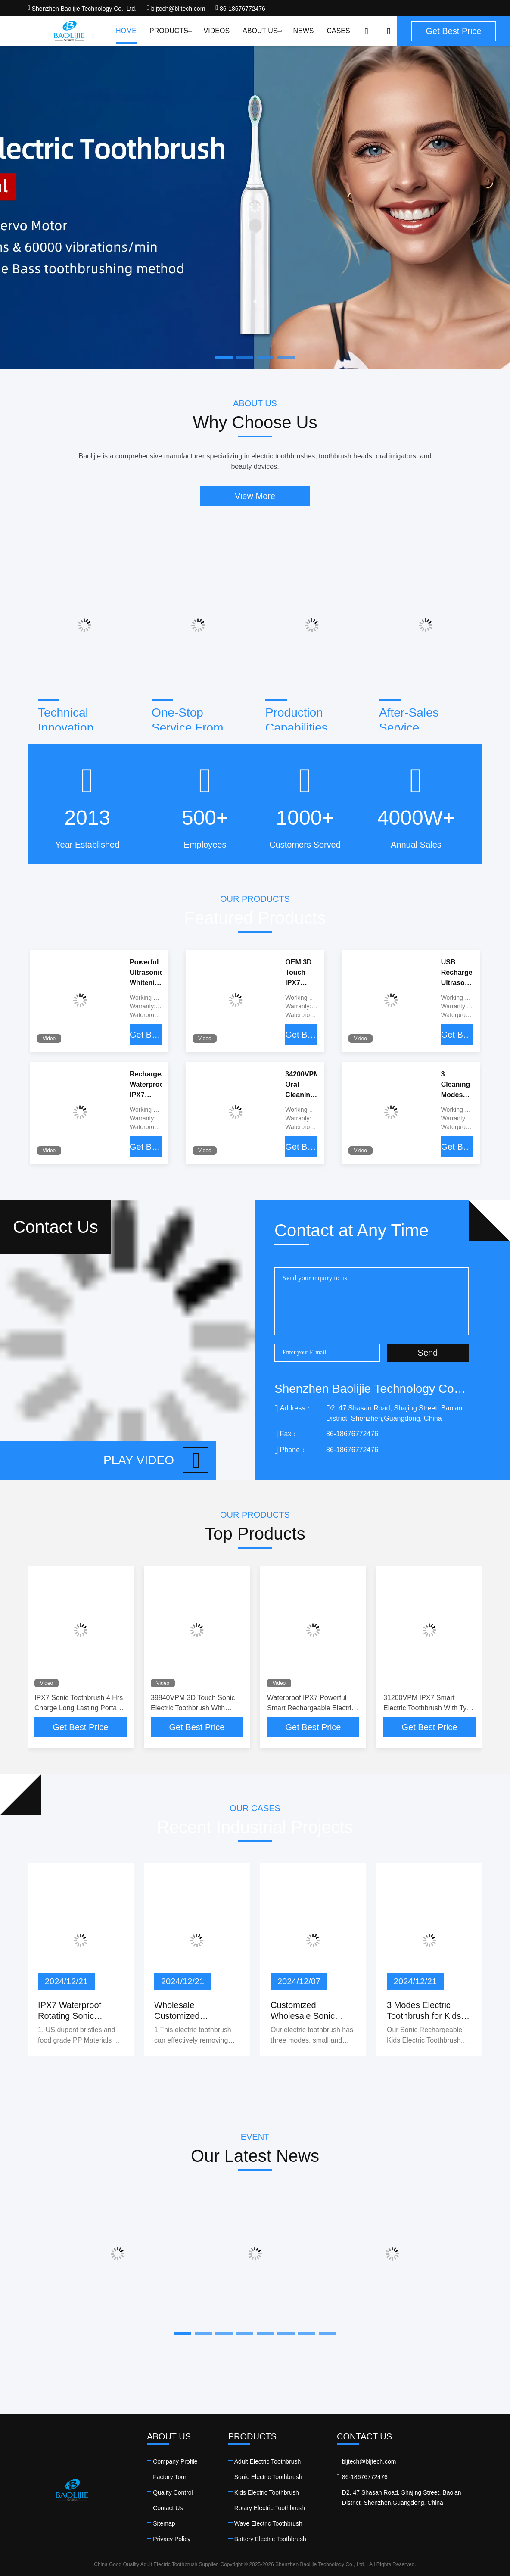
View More (255, 496)
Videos (217, 30)
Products (170, 30)
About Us (261, 30)
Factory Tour (170, 2476)
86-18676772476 (240, 8)
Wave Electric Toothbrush (268, 2523)
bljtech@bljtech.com (176, 8)
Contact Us (168, 2507)
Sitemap (164, 2523)
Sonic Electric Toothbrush (268, 2476)
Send (428, 1352)
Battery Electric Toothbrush (270, 2538)
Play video (155, 1460)
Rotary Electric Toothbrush (269, 2507)
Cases (338, 30)
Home (126, 30)
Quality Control (173, 2492)
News (303, 30)
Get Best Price (146, 1034)
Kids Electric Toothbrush (266, 2492)
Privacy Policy (171, 2538)
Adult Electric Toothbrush (267, 2461)
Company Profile (175, 2461)
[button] (182, 2333)
